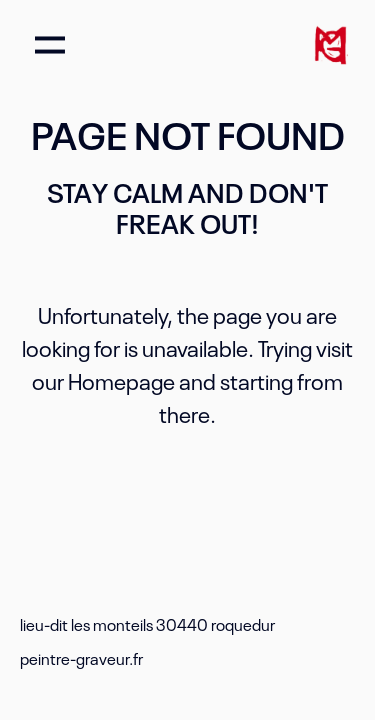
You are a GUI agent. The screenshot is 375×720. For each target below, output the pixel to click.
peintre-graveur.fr (81, 658)
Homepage (121, 380)
